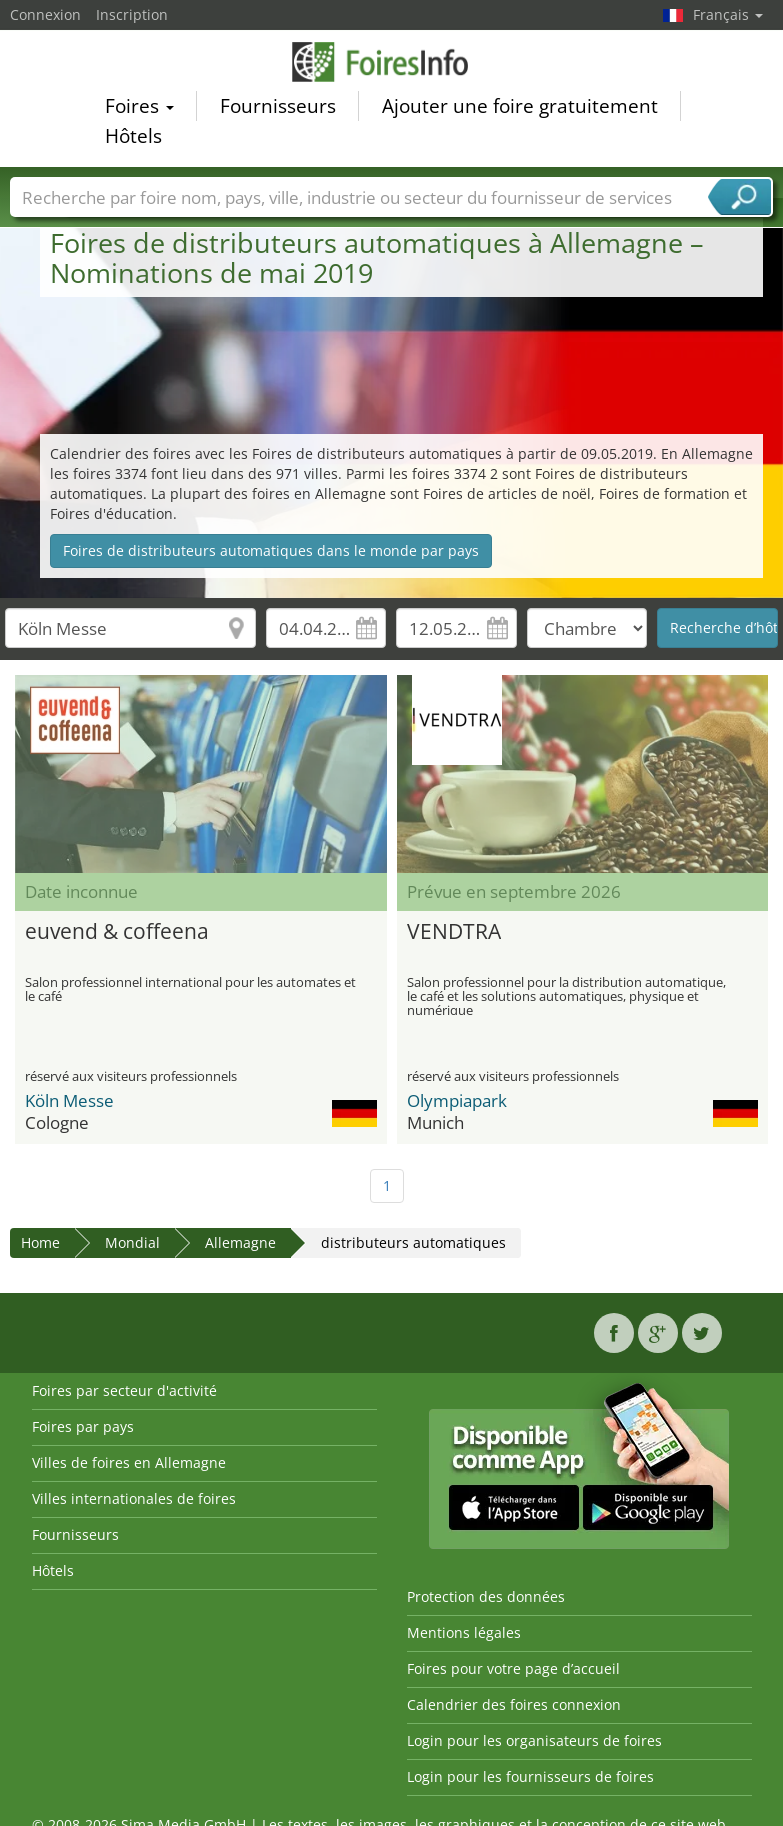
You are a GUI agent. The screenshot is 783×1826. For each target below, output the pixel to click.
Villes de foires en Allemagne (129, 1462)
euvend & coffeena (117, 931)
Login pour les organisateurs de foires (534, 1740)
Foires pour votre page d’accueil (513, 1668)
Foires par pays (83, 1426)
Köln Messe (69, 1100)
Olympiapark (457, 1100)
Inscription (132, 14)
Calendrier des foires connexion (514, 1704)
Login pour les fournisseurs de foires (530, 1776)
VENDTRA (454, 931)
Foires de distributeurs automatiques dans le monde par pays (271, 550)
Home (40, 1242)
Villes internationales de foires (134, 1498)
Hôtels (133, 139)
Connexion (45, 14)
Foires (139, 109)
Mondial (132, 1242)
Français (728, 14)
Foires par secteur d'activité (124, 1390)
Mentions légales (464, 1632)
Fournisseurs (278, 109)
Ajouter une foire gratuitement (520, 109)
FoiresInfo (392, 64)
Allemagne (240, 1242)
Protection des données (486, 1596)
